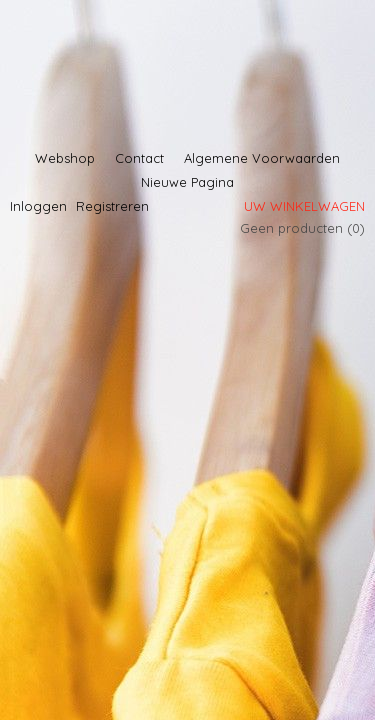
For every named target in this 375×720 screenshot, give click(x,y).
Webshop (65, 158)
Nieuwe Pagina (187, 182)
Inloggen (38, 206)
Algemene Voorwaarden (262, 158)
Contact (139, 158)
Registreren (112, 206)
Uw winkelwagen (304, 206)
